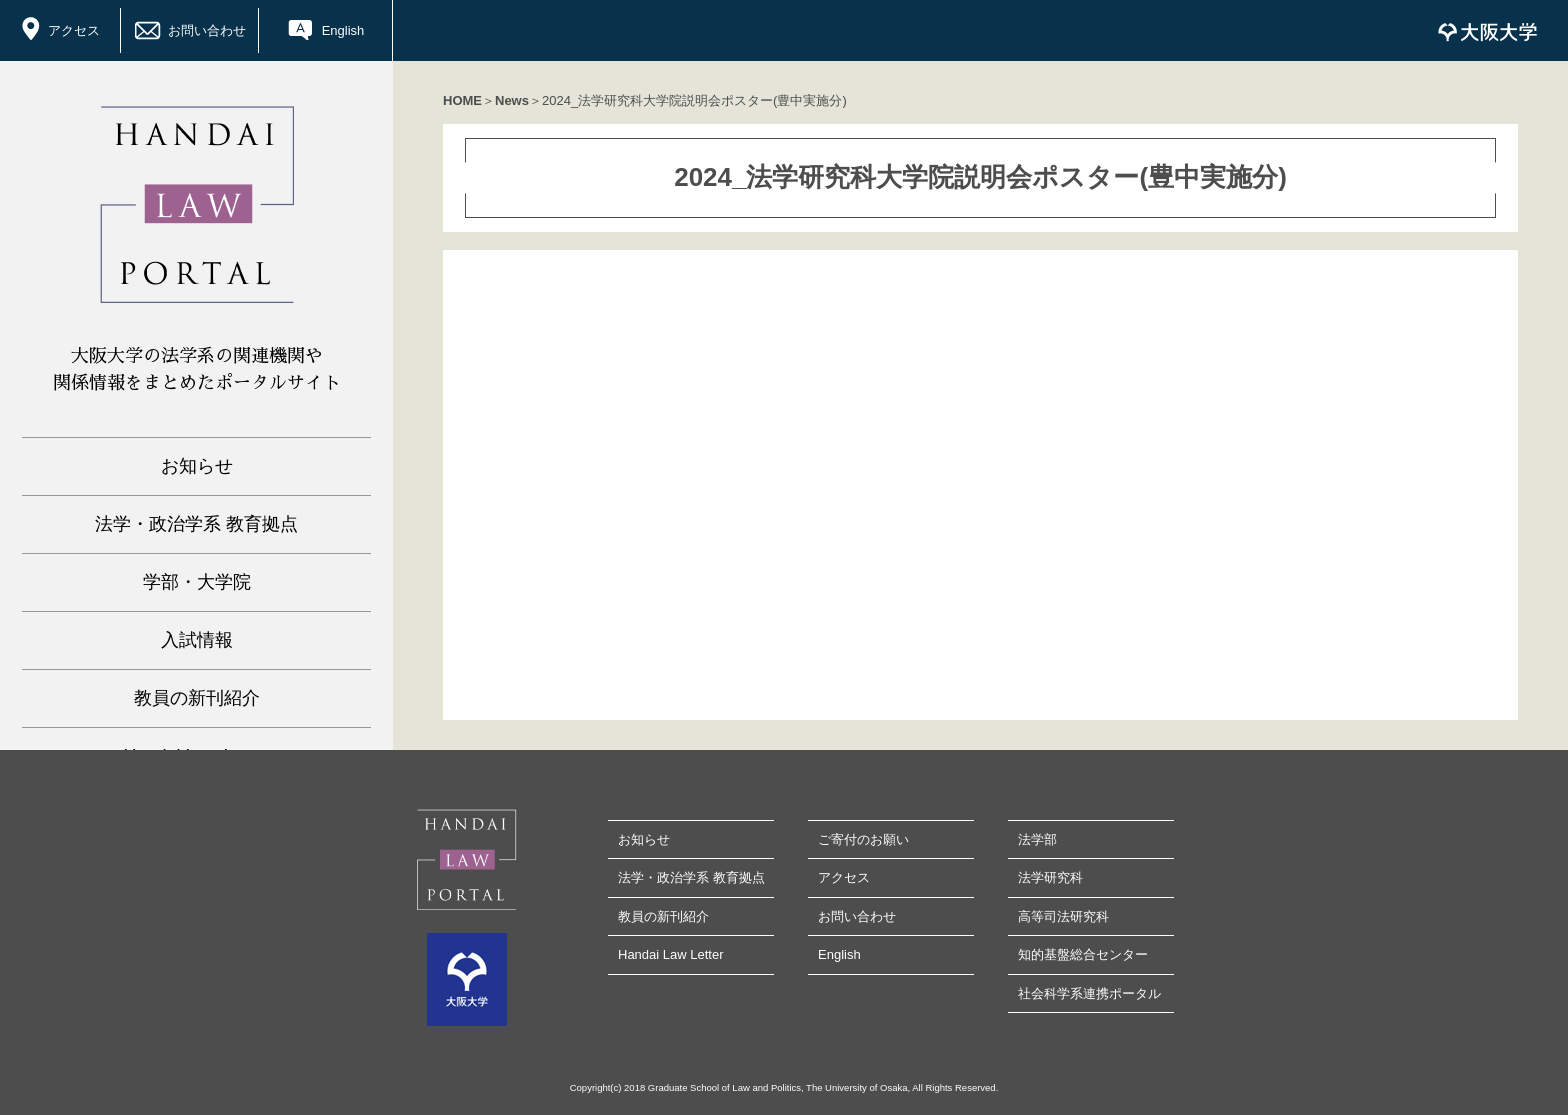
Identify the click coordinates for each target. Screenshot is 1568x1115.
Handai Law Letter (671, 954)
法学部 (1037, 839)
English (343, 30)
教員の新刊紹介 (197, 698)
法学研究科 (1050, 877)
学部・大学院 (197, 582)
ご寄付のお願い (863, 839)
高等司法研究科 (1063, 916)
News (512, 100)
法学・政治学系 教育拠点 (196, 524)
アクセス (74, 30)
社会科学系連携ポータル (1089, 993)
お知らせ (197, 466)
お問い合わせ (207, 30)
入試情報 (197, 640)
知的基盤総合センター (1083, 954)
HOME (462, 100)
